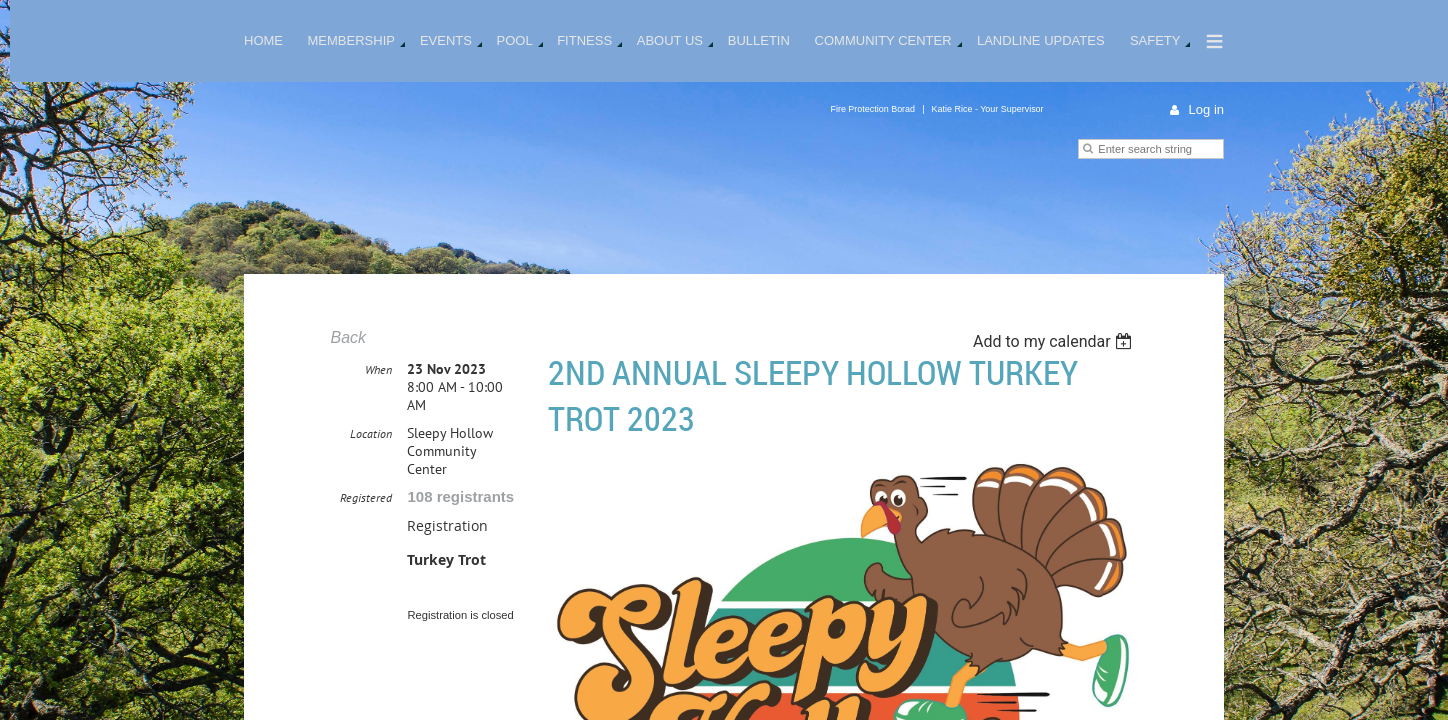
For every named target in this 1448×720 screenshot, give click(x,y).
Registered (366, 544)
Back (348, 337)
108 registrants (460, 543)
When (378, 416)
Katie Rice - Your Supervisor (988, 109)
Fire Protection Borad (872, 109)
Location (371, 480)
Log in (1206, 109)
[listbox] (1055, 341)
